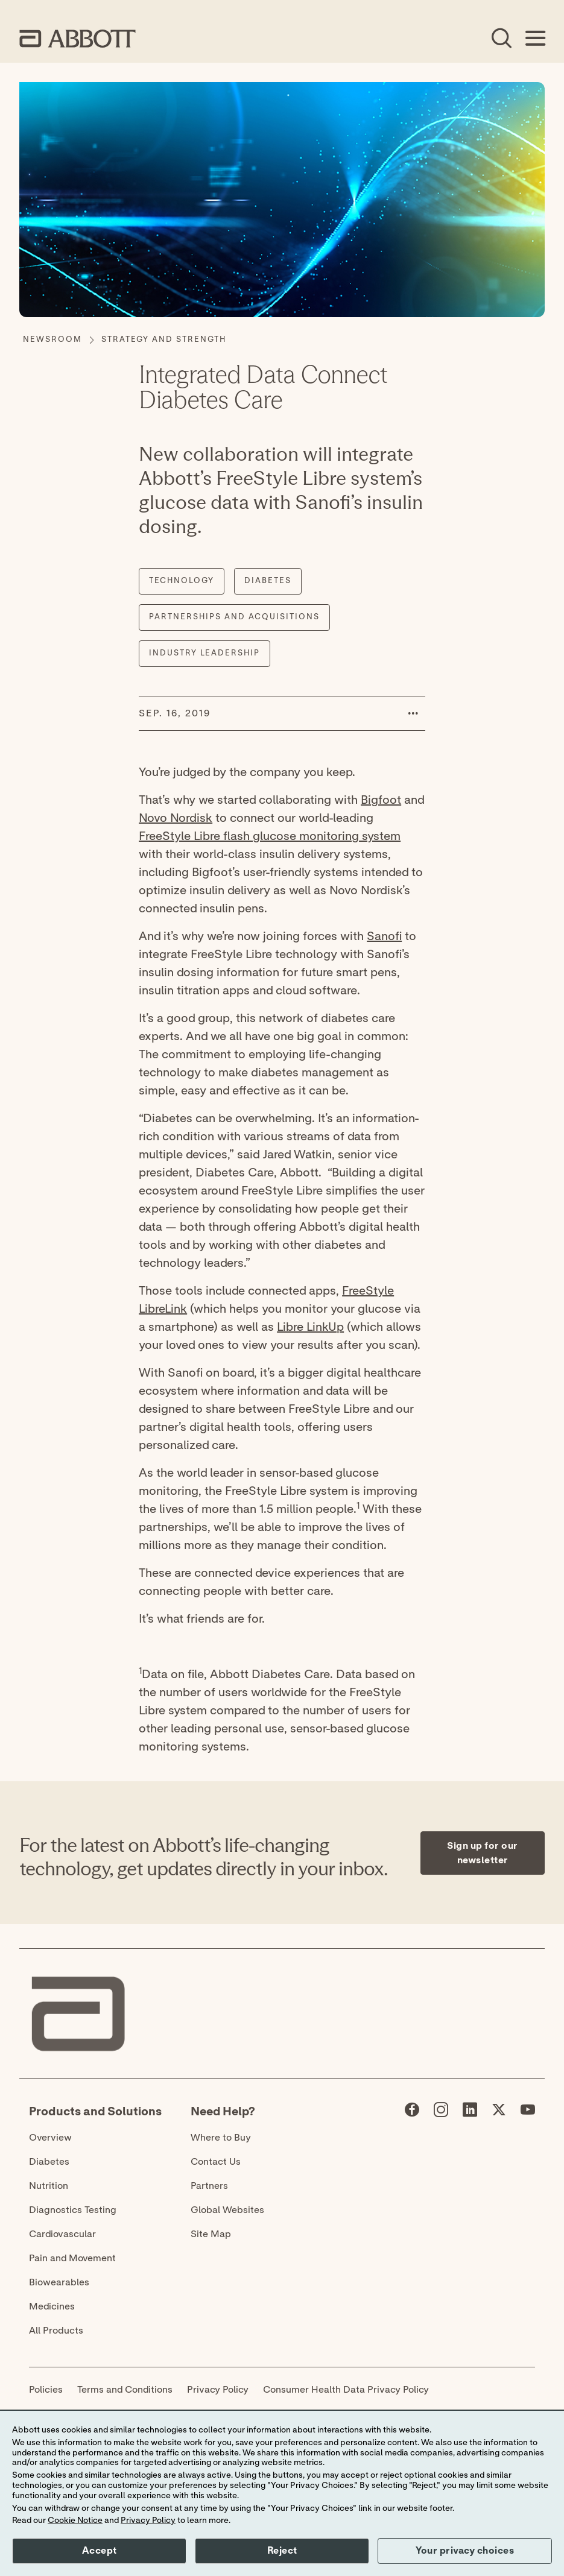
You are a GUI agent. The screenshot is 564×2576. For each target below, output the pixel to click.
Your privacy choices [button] (465, 2550)
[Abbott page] (412, 2112)
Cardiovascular (62, 2234)
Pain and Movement (72, 2258)
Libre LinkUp (310, 1327)
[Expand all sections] (541, 1766)
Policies (46, 2389)
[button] (413, 713)
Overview (50, 2137)
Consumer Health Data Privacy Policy (346, 2389)
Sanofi (384, 936)
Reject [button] (282, 2550)
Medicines (52, 2306)
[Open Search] (501, 38)
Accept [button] (99, 2550)
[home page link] (77, 39)
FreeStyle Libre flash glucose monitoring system (270, 836)
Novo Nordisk (175, 818)
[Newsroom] (52, 340)
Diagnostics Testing (72, 2210)
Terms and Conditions (125, 2389)
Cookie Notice (75, 2520)
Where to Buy (221, 2137)
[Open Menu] (535, 38)
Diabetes (49, 2162)
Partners (209, 2186)
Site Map (211, 2234)
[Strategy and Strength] (164, 340)
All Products (56, 2330)
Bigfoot (381, 800)
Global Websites (227, 2210)
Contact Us (216, 2162)
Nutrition (48, 2186)
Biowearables (59, 2282)
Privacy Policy (218, 2389)
